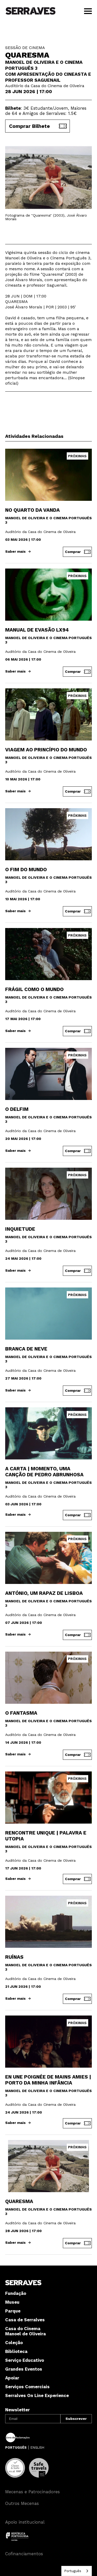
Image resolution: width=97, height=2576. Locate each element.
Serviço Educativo (24, 2360)
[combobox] (76, 2571)
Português (72, 2571)
